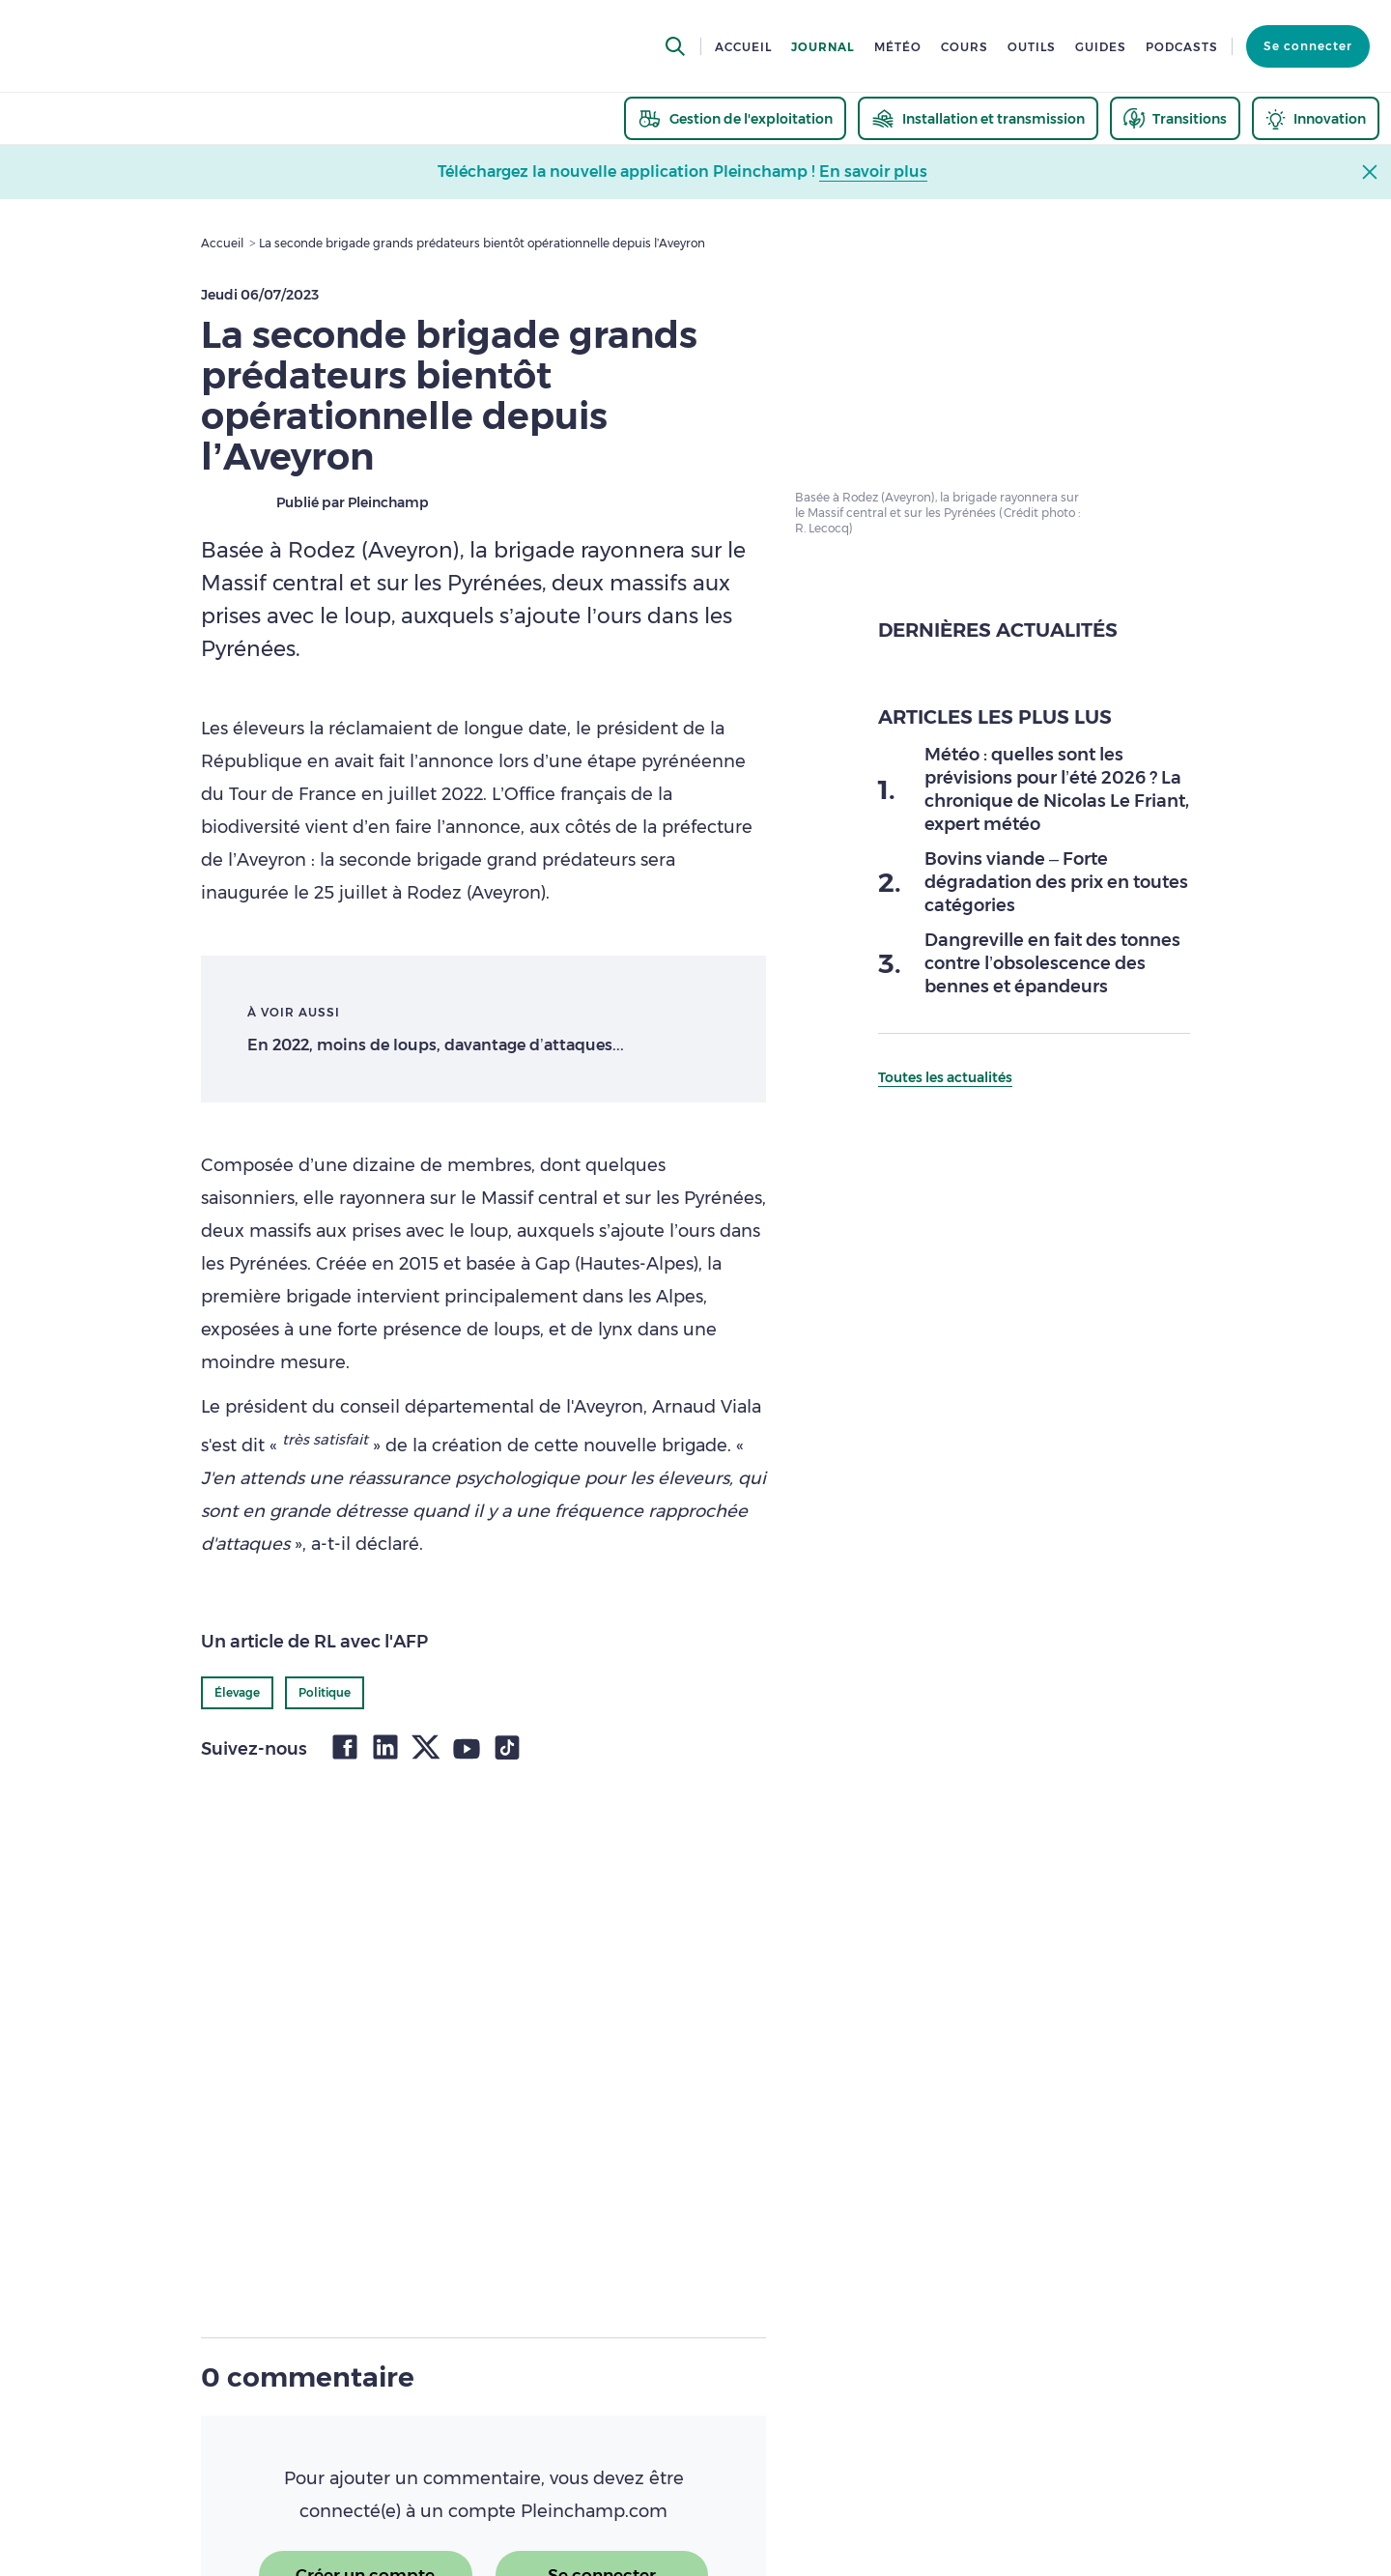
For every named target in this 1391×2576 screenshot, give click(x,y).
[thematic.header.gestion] (735, 118)
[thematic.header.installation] (978, 118)
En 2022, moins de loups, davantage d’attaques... (435, 1045)
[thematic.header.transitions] (1175, 118)
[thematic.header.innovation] (1315, 118)
